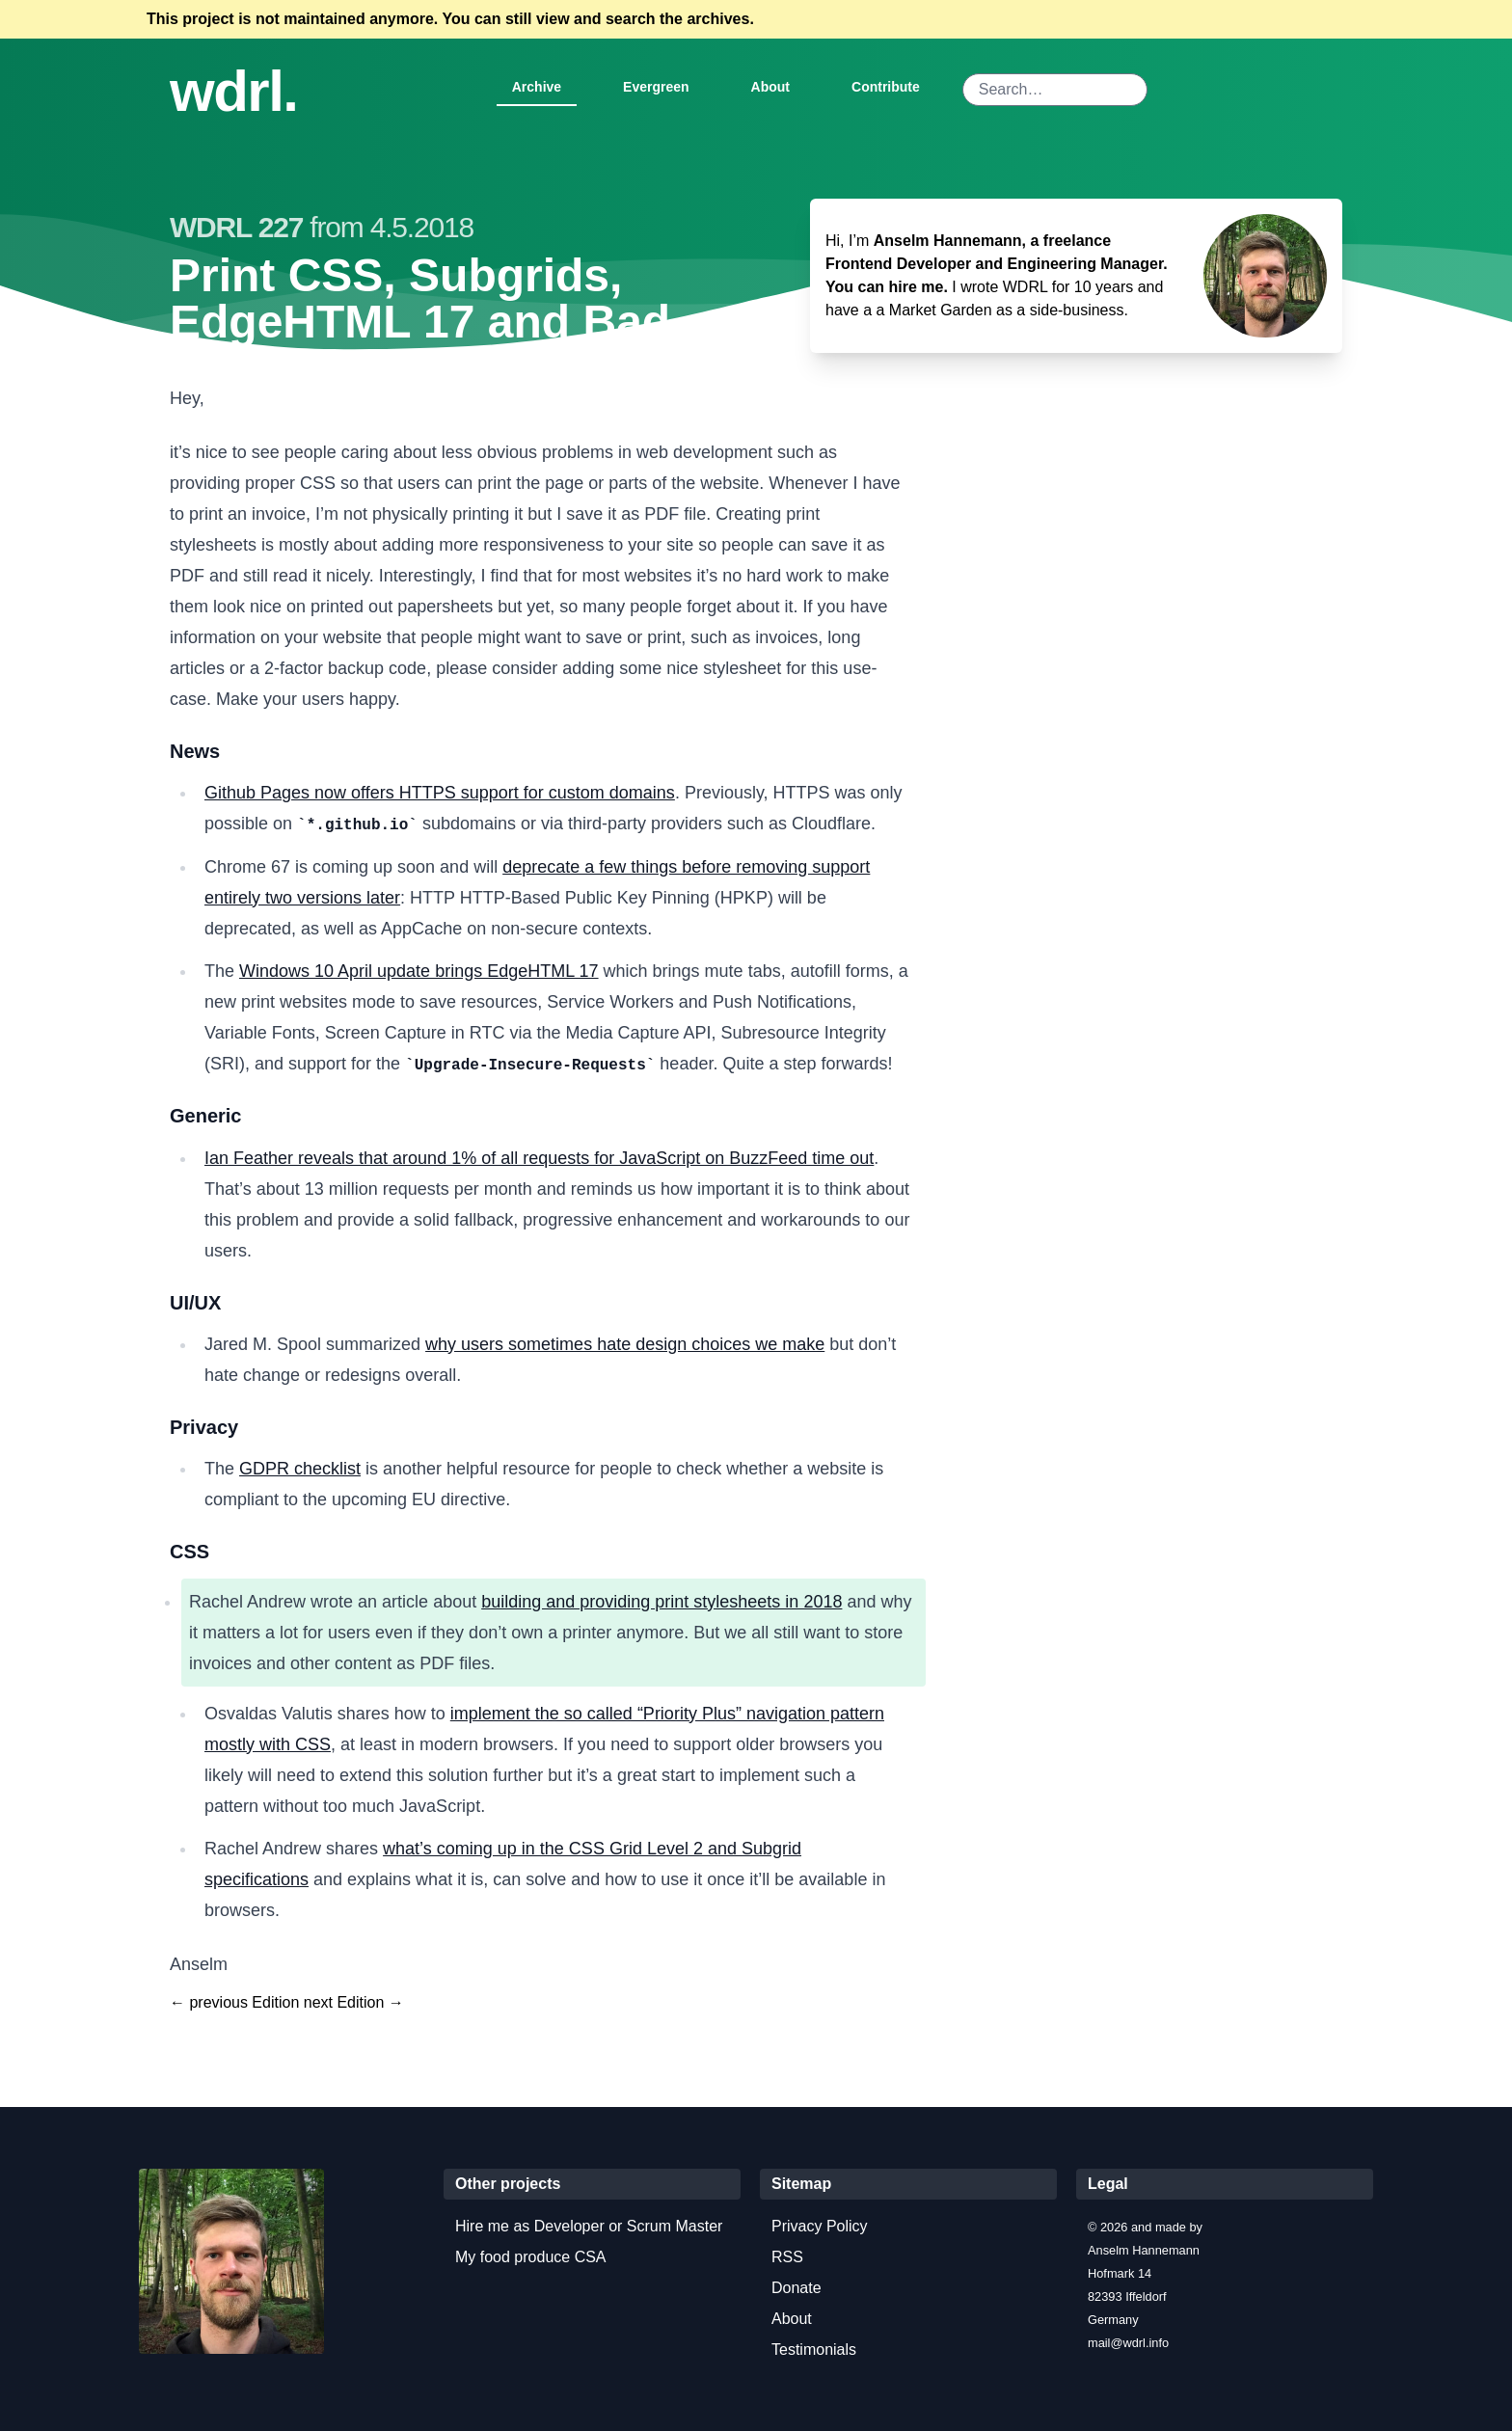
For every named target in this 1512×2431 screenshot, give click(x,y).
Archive (536, 87)
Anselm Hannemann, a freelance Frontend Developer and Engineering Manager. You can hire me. (996, 263)
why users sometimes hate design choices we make (624, 1344)
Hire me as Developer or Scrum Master (588, 2226)
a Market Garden (933, 310)
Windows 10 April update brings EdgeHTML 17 (419, 971)
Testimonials (813, 2349)
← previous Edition (234, 2002)
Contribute (885, 87)
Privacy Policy (819, 2226)
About (770, 87)
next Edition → (354, 2002)
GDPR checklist (300, 1468)
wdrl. (234, 92)
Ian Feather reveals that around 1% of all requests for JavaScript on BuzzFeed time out (539, 1158)
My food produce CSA (531, 2257)
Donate (796, 2288)
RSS (787, 2257)
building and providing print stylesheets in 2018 (661, 1601)
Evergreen (655, 87)
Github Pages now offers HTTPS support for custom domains (439, 792)
